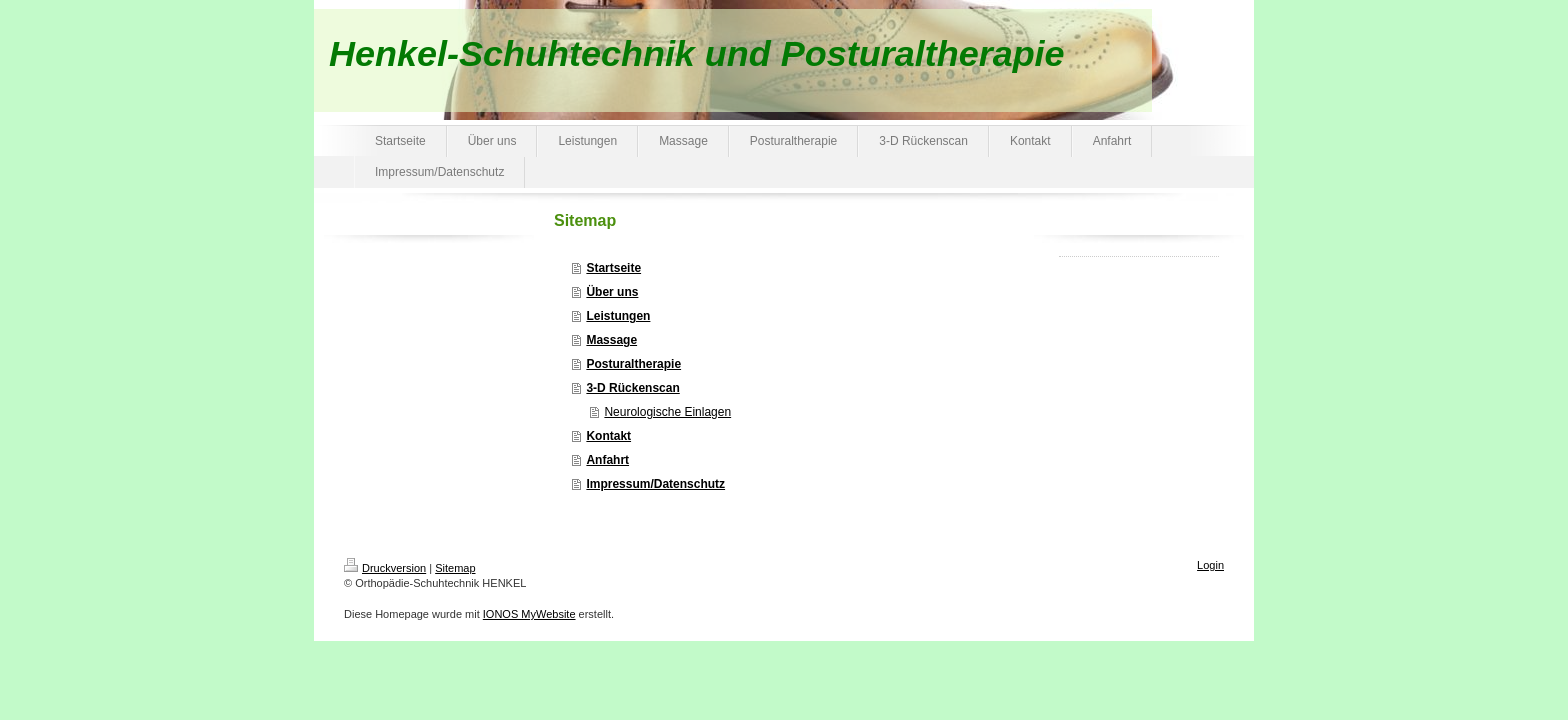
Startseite (613, 268)
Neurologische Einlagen (667, 412)
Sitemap (455, 568)
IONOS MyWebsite (529, 614)
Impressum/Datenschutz (655, 484)
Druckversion (385, 568)
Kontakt (608, 436)
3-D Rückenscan (632, 388)
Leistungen (618, 316)
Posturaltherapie (633, 364)
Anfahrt (607, 460)
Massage (611, 340)
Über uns (612, 292)
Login (1210, 565)
